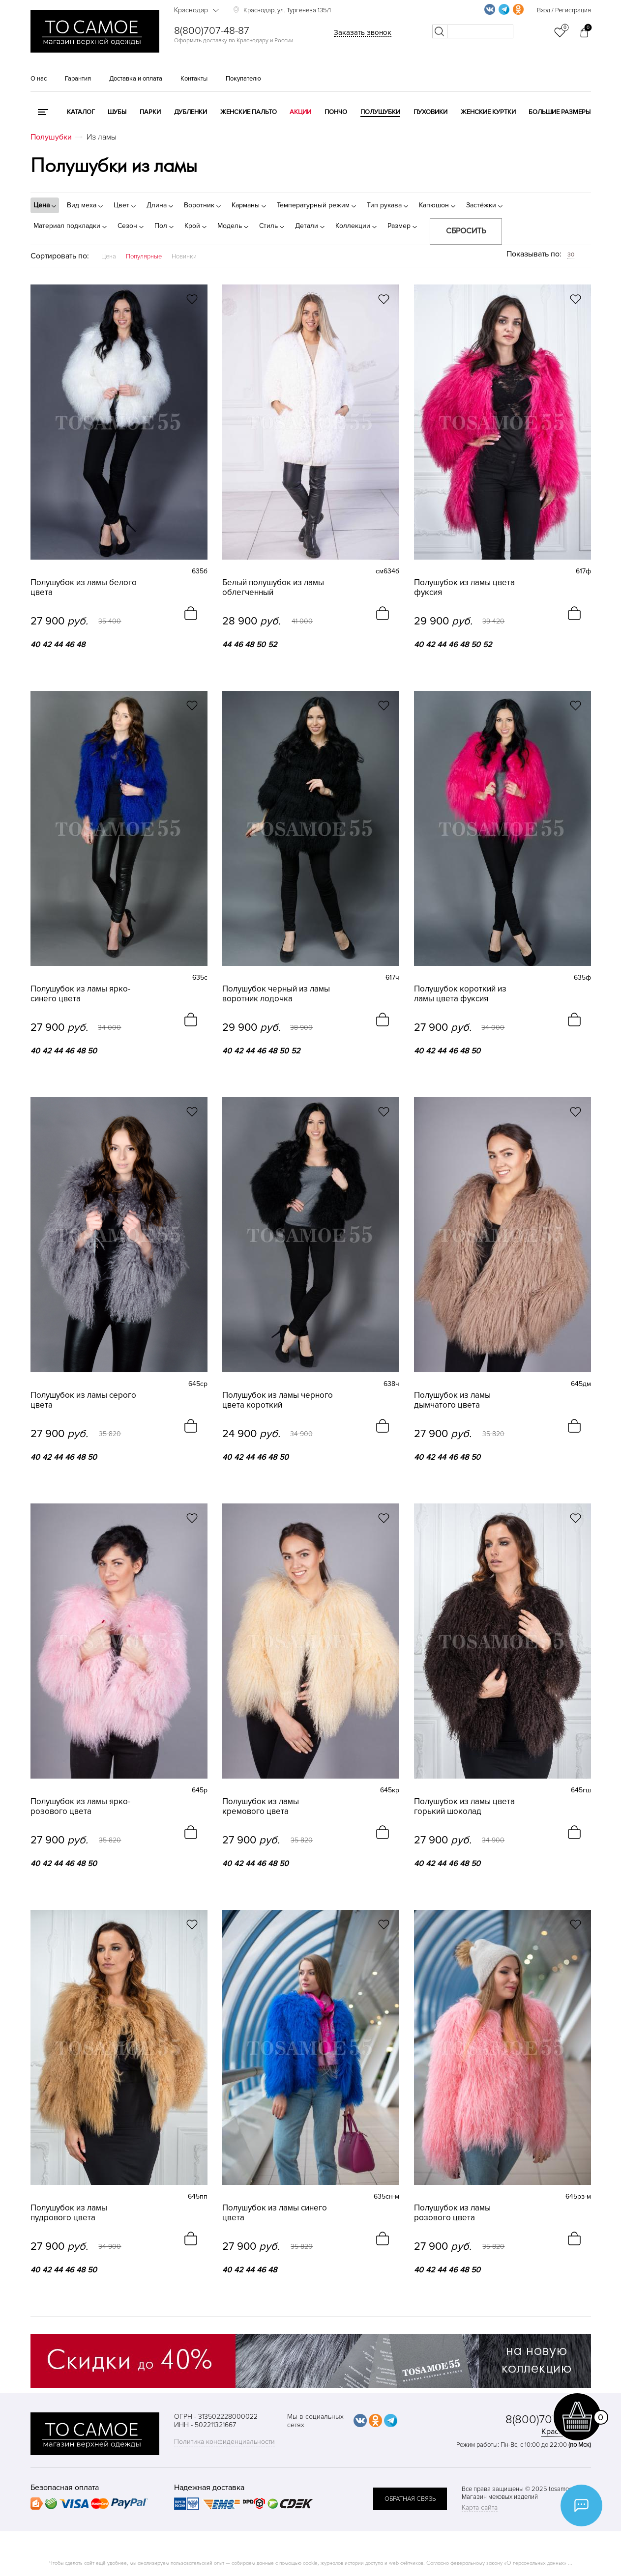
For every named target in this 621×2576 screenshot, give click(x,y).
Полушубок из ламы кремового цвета (260, 1806)
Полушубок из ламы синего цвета (274, 2213)
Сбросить (466, 231)
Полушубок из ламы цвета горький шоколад (464, 1806)
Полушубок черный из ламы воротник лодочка (276, 994)
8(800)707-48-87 (211, 31)
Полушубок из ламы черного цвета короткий (277, 1400)
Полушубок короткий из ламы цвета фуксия (460, 994)
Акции (300, 112)
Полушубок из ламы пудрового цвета (68, 2213)
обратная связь (410, 2499)
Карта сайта (480, 2507)
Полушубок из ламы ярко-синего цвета (80, 994)
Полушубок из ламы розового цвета (452, 2213)
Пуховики (430, 112)
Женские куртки (488, 112)
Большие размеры (560, 112)
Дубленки (190, 112)
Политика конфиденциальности (224, 2441)
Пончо (336, 112)
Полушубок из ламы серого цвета (83, 1400)
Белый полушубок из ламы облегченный (273, 587)
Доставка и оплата (135, 79)
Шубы (117, 112)
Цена (108, 256)
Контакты (193, 79)
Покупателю (243, 79)
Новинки (184, 256)
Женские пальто (248, 112)
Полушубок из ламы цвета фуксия (464, 587)
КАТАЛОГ (81, 112)
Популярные (144, 256)
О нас (38, 79)
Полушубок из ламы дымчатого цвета (452, 1400)
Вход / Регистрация (564, 10)
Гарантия (78, 79)
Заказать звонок (362, 32)
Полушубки (380, 112)
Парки (150, 112)
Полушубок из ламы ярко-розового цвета (80, 1806)
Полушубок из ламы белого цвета (83, 587)
